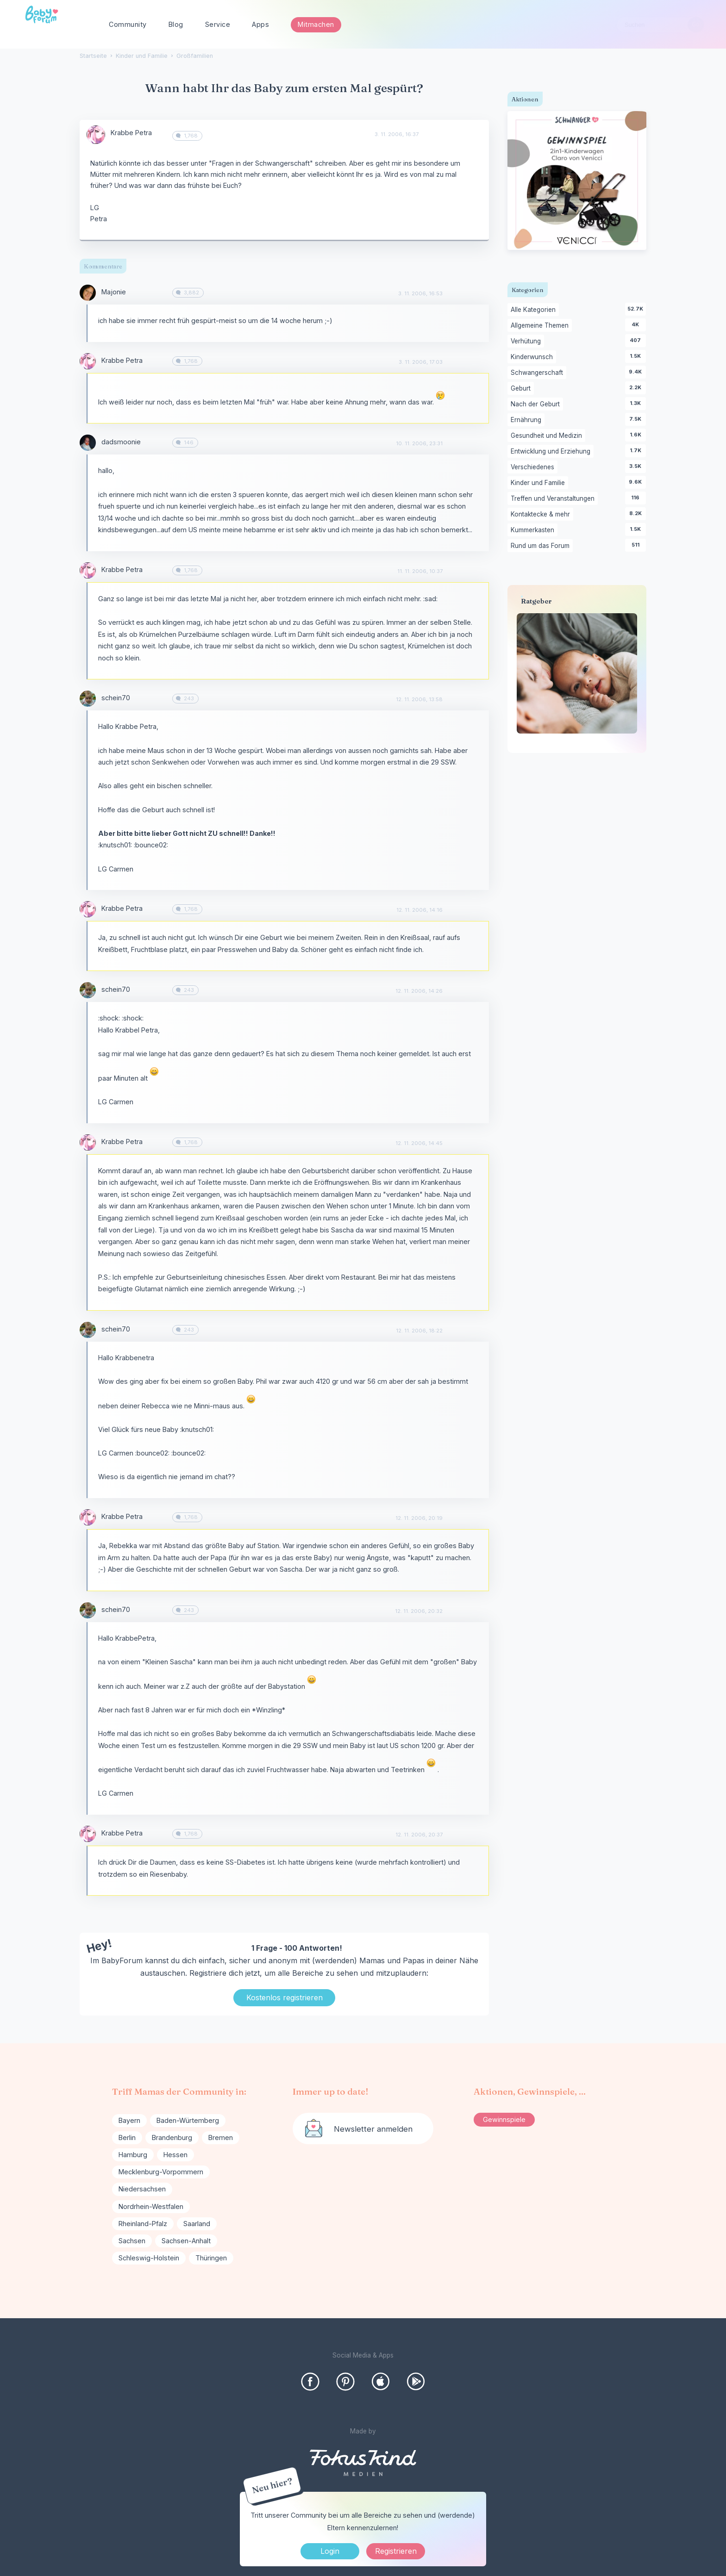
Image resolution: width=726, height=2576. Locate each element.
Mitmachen (316, 24)
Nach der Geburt (537, 404)
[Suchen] (696, 24)
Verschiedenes (534, 467)
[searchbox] (660, 24)
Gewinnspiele (504, 2119)
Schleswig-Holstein (149, 2258)
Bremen (220, 2137)
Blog (176, 24)
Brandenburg (172, 2137)
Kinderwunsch (533, 357)
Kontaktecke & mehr (542, 515)
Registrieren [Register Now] (396, 2551)
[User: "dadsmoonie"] (88, 443)
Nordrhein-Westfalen (151, 2206)
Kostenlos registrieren (284, 1997)
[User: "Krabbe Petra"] (96, 134)
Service (218, 24)
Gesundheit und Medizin (548, 436)
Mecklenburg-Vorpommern (161, 2172)
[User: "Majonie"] (88, 293)
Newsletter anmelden (373, 2129)
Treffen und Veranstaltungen (554, 499)
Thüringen (211, 2258)
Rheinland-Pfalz (143, 2224)
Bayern (129, 2120)
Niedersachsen (142, 2189)
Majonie (113, 292)
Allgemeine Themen (541, 326)
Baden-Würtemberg (187, 2120)
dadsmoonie (121, 442)
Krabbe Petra (131, 133)
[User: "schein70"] (88, 699)
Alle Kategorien (535, 310)
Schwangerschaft (538, 373)
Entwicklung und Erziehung (552, 452)
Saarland (196, 2224)
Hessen (175, 2155)
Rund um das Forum (542, 546)
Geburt (522, 389)
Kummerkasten (534, 530)
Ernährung (527, 420)
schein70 (115, 698)
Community (128, 24)
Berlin (127, 2137)
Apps (260, 24)
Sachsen (132, 2241)
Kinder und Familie (539, 483)
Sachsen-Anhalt (186, 2241)
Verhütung (527, 342)
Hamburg (133, 2155)
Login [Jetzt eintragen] (329, 2551)
